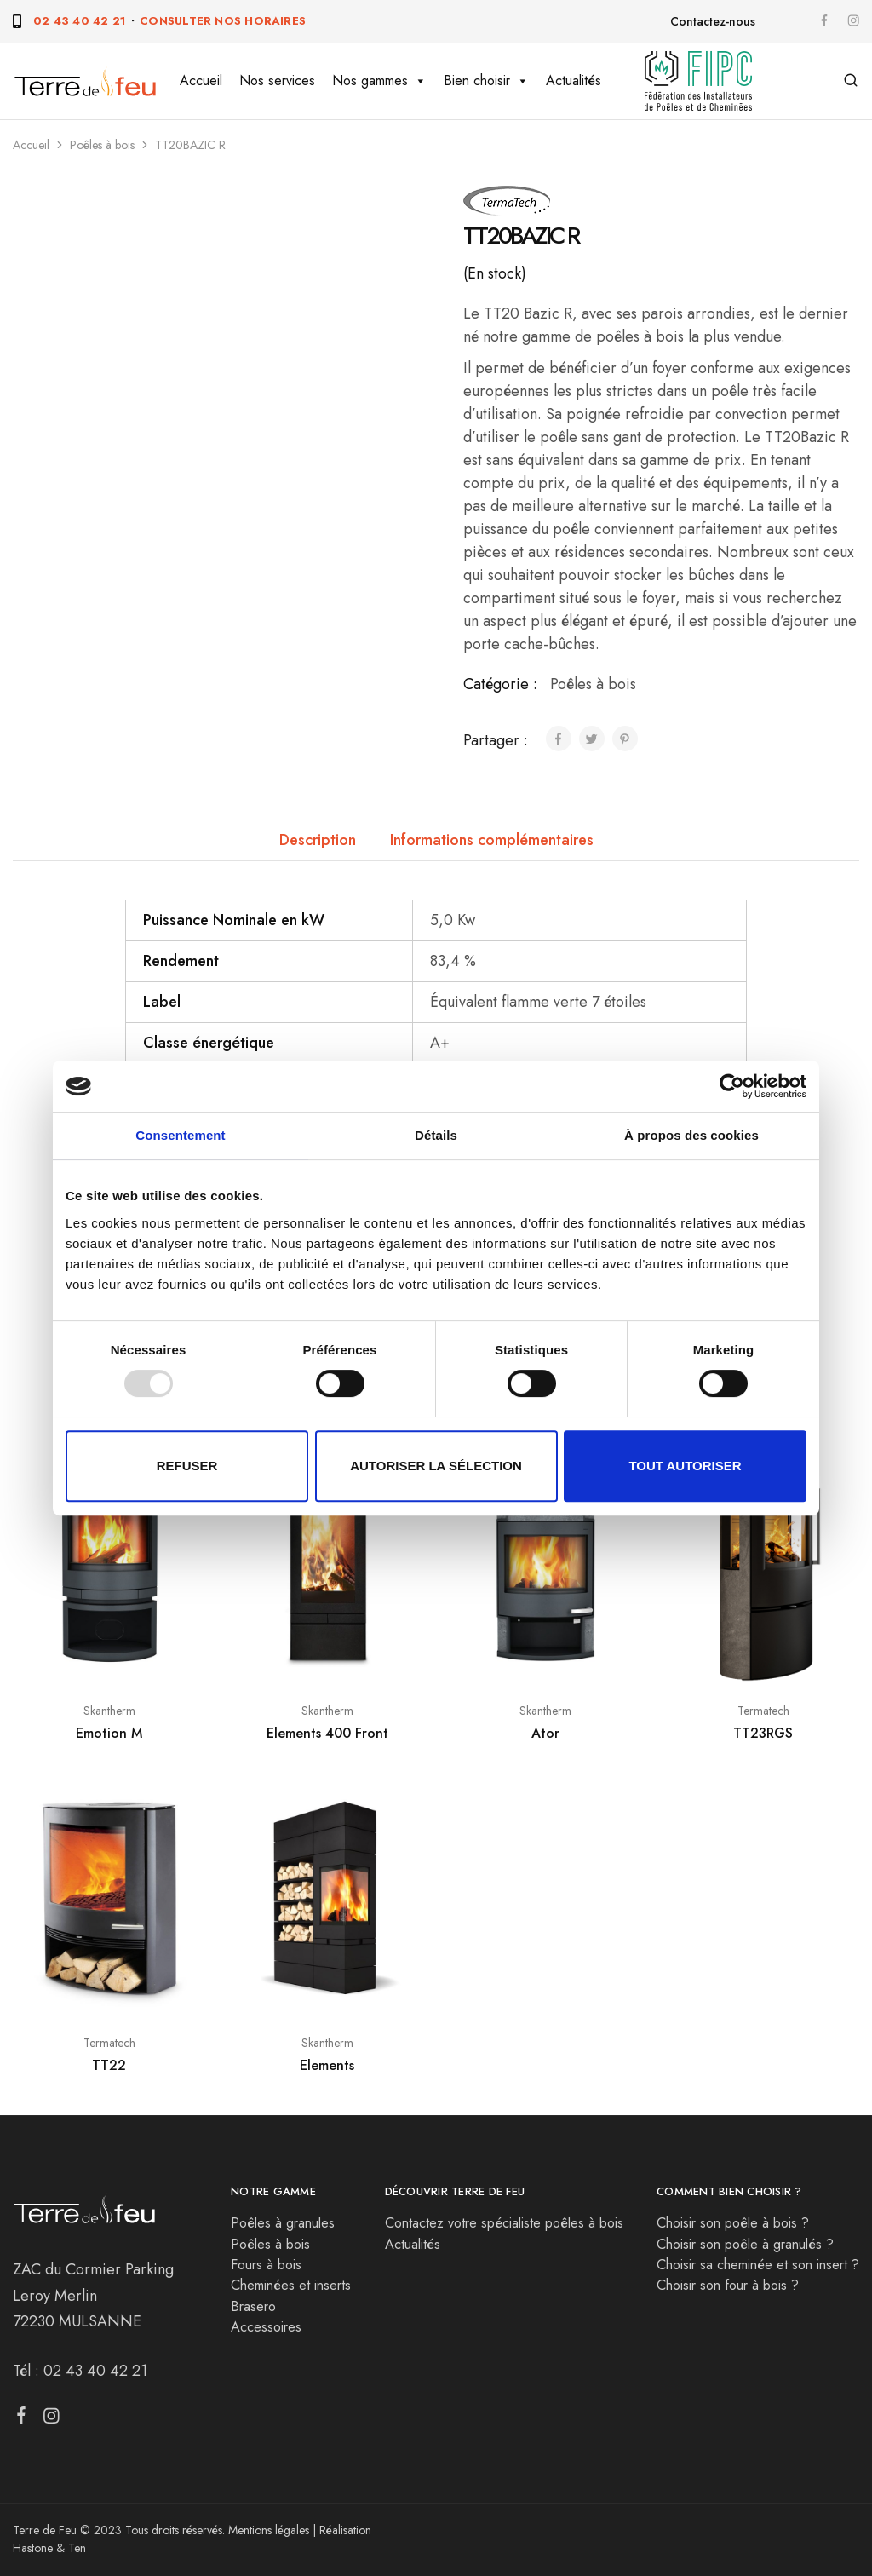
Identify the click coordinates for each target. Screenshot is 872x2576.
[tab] (317, 840)
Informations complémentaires (492, 840)
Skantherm (109, 1710)
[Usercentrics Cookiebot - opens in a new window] (731, 1086)
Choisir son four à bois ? (728, 2285)
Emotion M (109, 1733)
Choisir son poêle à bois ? (733, 2223)
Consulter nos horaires (223, 21)
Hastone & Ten (49, 2547)
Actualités (573, 80)
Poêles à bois (102, 144)
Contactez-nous (712, 21)
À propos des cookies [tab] (691, 1135)
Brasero (253, 2306)
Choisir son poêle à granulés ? (745, 2244)
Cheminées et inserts (291, 2285)
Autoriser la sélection (436, 1465)
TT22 (109, 2065)
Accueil (201, 80)
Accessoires (266, 2327)
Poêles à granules (283, 2223)
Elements (327, 2065)
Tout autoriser (684, 1465)
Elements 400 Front (327, 1733)
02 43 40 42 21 (79, 21)
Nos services (277, 80)
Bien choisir (486, 81)
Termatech (763, 1710)
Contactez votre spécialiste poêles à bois (504, 2223)
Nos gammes (379, 81)
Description (317, 840)
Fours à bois (266, 2264)
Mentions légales (268, 2530)
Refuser (187, 1465)
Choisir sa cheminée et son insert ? (758, 2264)
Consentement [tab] (180, 1135)
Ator (545, 1733)
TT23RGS (763, 1733)
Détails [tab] (436, 1135)
